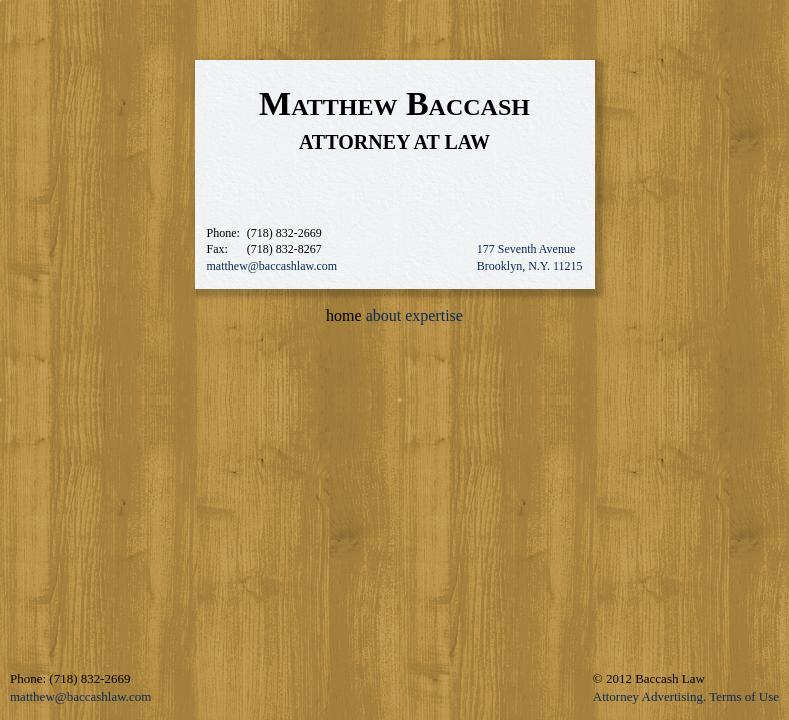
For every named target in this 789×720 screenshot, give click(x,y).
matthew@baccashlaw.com (272, 266)
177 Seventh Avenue (526, 249)
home (344, 315)
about (384, 315)
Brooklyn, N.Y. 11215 (530, 266)
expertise (434, 315)
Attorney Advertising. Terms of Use (686, 696)
